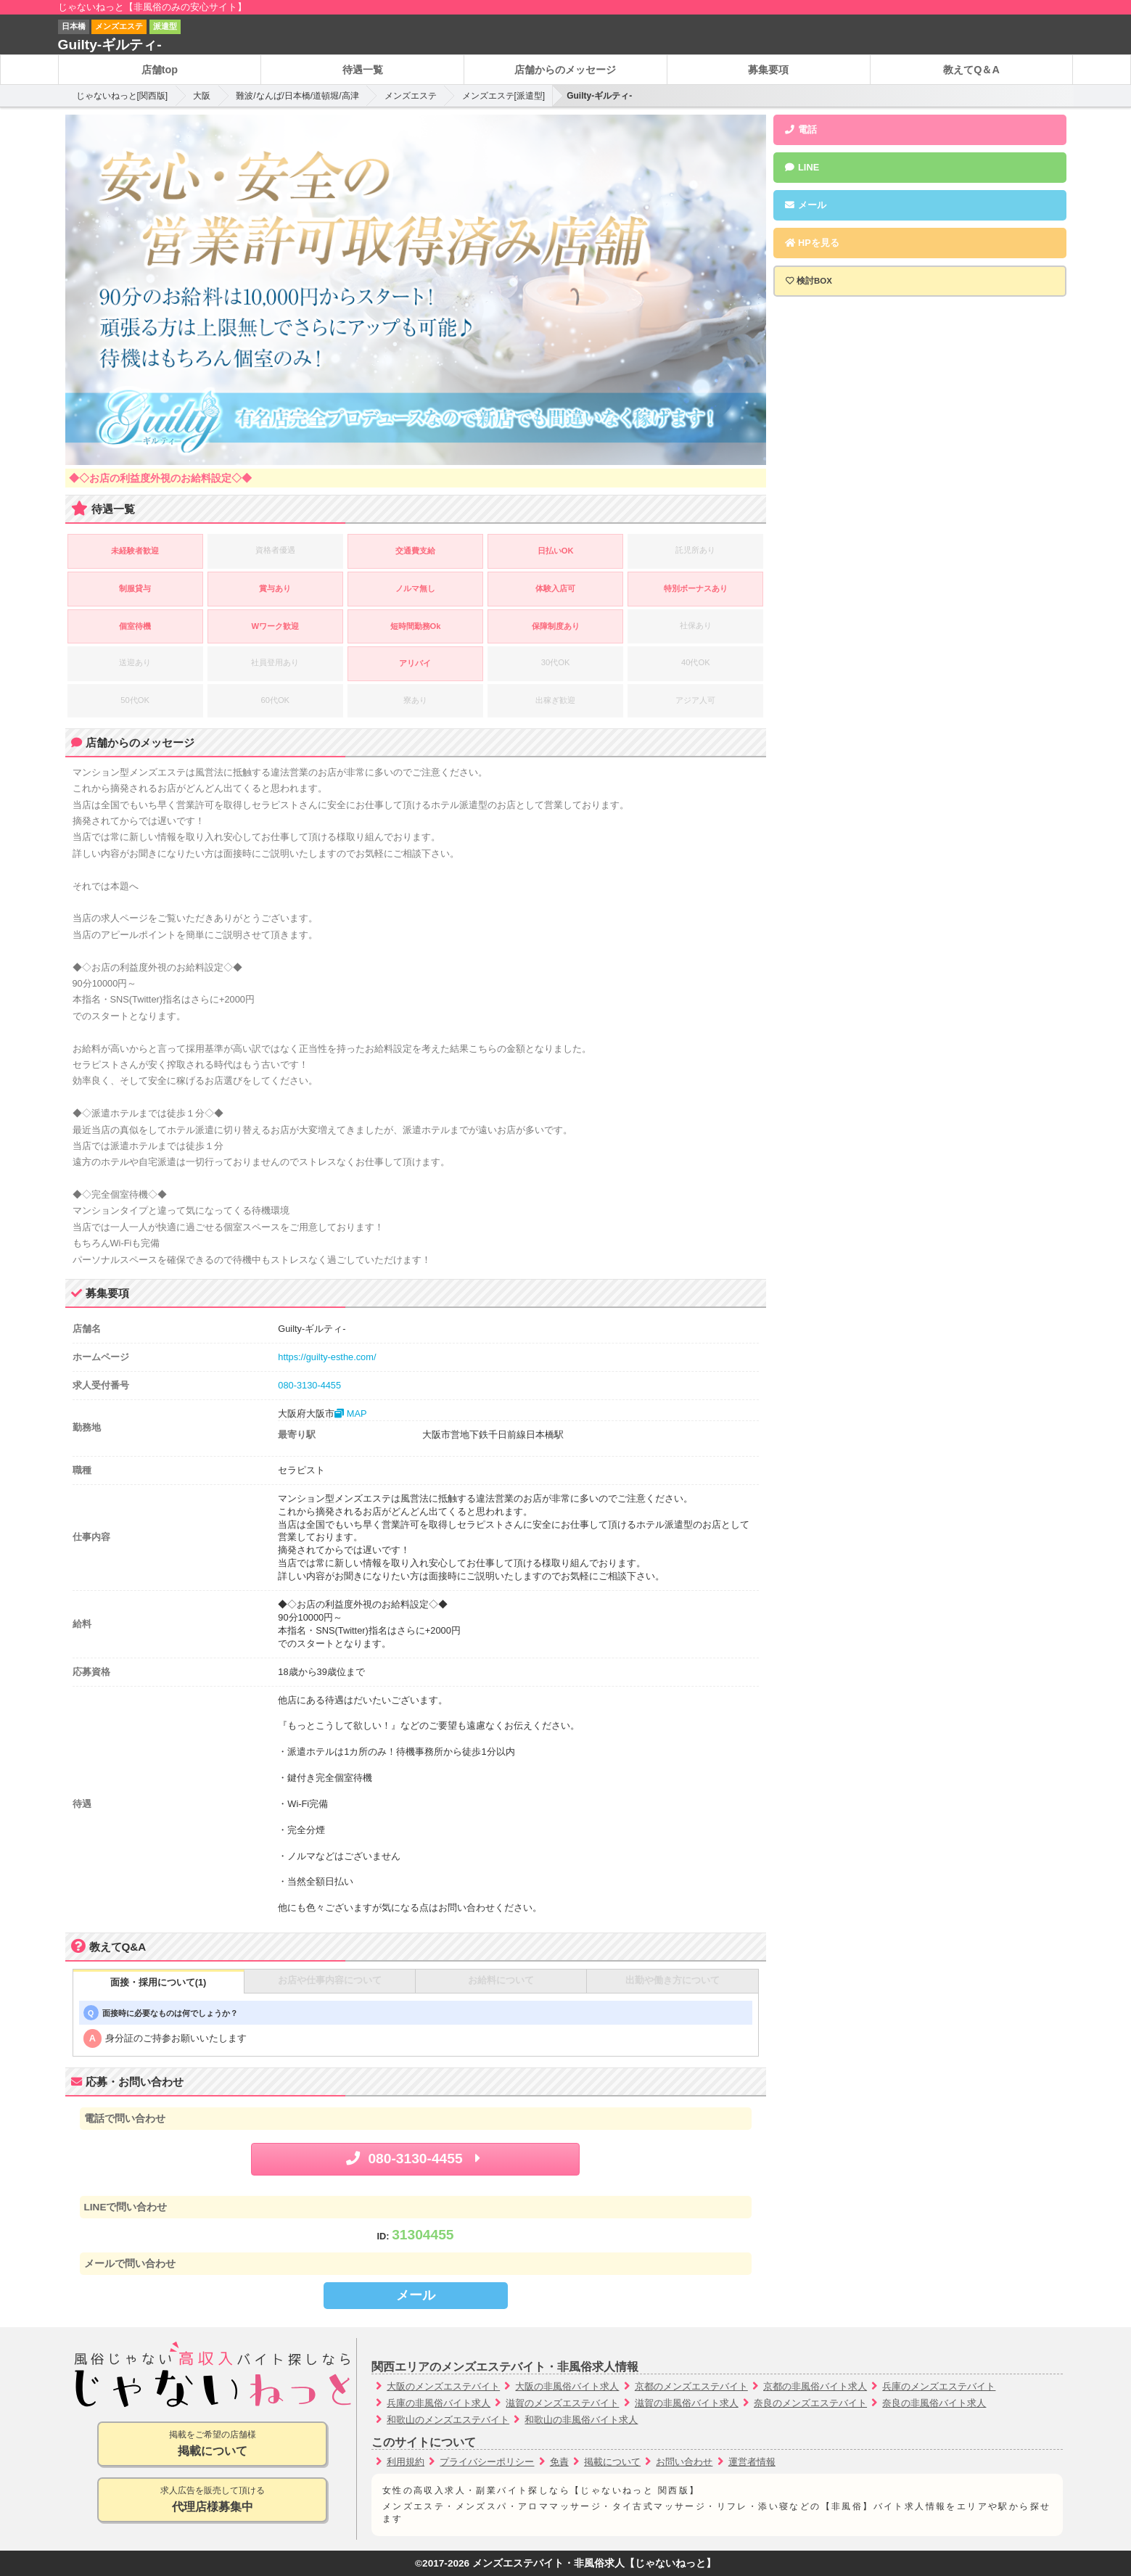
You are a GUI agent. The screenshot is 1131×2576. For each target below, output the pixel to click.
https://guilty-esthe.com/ (327, 1356)
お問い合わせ (684, 2461)
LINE (802, 167)
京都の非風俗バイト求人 (815, 2386)
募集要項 (768, 69)
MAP (350, 1413)
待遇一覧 (362, 69)
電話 (801, 129)
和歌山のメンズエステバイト (448, 2419)
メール (415, 2295)
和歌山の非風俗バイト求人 (581, 2419)
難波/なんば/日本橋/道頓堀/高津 (297, 96)
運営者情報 (752, 2461)
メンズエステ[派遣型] (504, 96)
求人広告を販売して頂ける (212, 2500)
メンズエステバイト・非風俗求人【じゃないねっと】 (594, 2563)
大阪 (201, 96)
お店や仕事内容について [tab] (330, 1980)
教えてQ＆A (971, 69)
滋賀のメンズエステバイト (562, 2403)
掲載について (612, 2461)
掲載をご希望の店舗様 (212, 2444)
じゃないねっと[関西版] (122, 96)
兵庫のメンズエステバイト (938, 2386)
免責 (559, 2461)
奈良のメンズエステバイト (810, 2403)
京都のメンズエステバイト (691, 2386)
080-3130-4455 (309, 1385)
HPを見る (811, 242)
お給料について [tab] (501, 1980)
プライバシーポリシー (487, 2461)
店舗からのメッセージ (565, 69)
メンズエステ (410, 96)
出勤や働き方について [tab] (672, 1980)
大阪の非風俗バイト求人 (567, 2386)
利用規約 (405, 2461)
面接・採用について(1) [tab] (158, 1982)
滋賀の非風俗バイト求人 (687, 2403)
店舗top (159, 69)
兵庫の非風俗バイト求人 (438, 2403)
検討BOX (814, 280)
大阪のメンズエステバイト (443, 2386)
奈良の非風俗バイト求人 (934, 2403)
